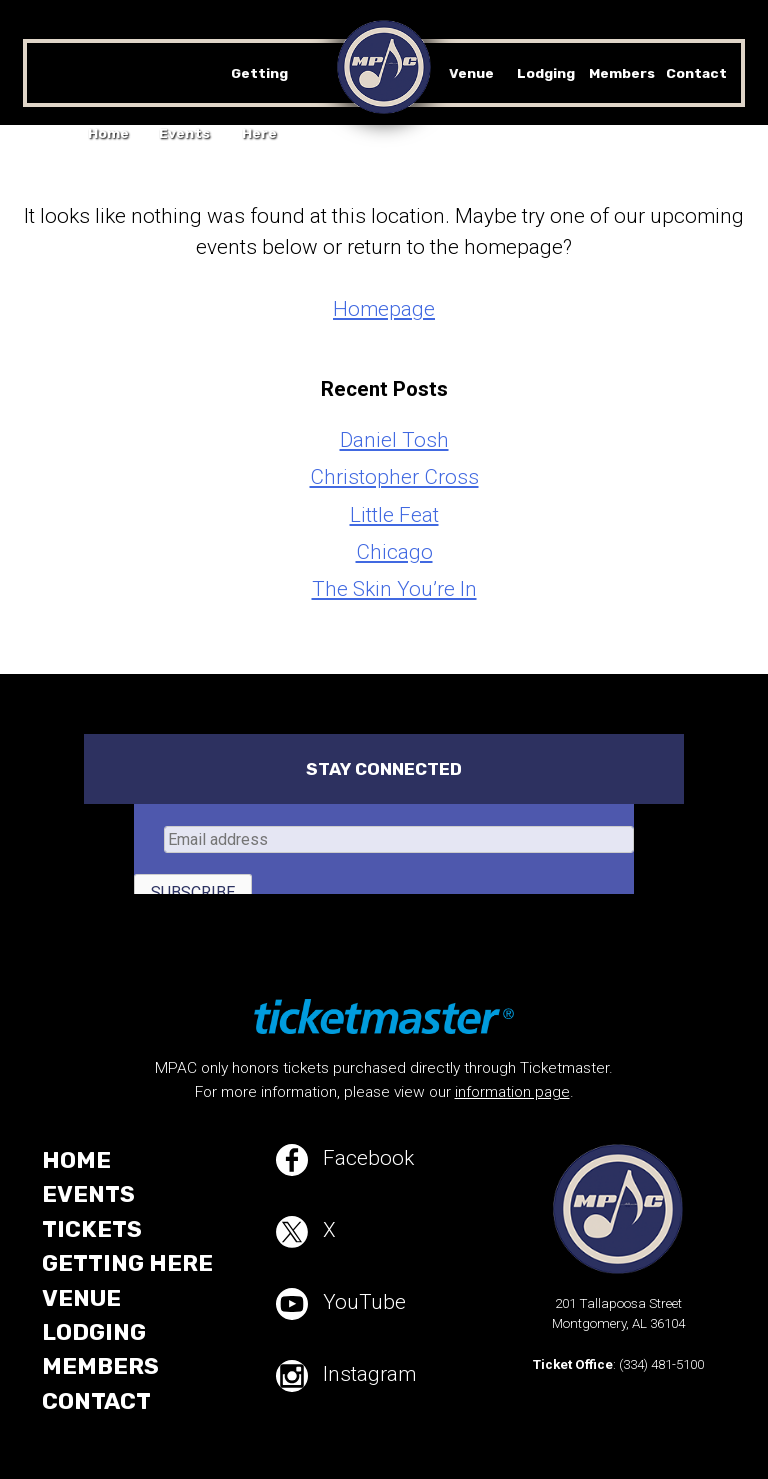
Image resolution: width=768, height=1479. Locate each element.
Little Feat (394, 515)
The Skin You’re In (394, 589)
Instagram (346, 1376)
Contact (696, 73)
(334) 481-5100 (661, 1364)
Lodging (546, 73)
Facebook (345, 1160)
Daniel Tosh (394, 440)
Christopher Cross (394, 477)
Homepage (384, 309)
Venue (471, 73)
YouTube (341, 1304)
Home (108, 133)
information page (512, 1092)
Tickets (92, 1229)
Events (184, 133)
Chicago (394, 552)
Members (622, 73)
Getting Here (127, 1263)
